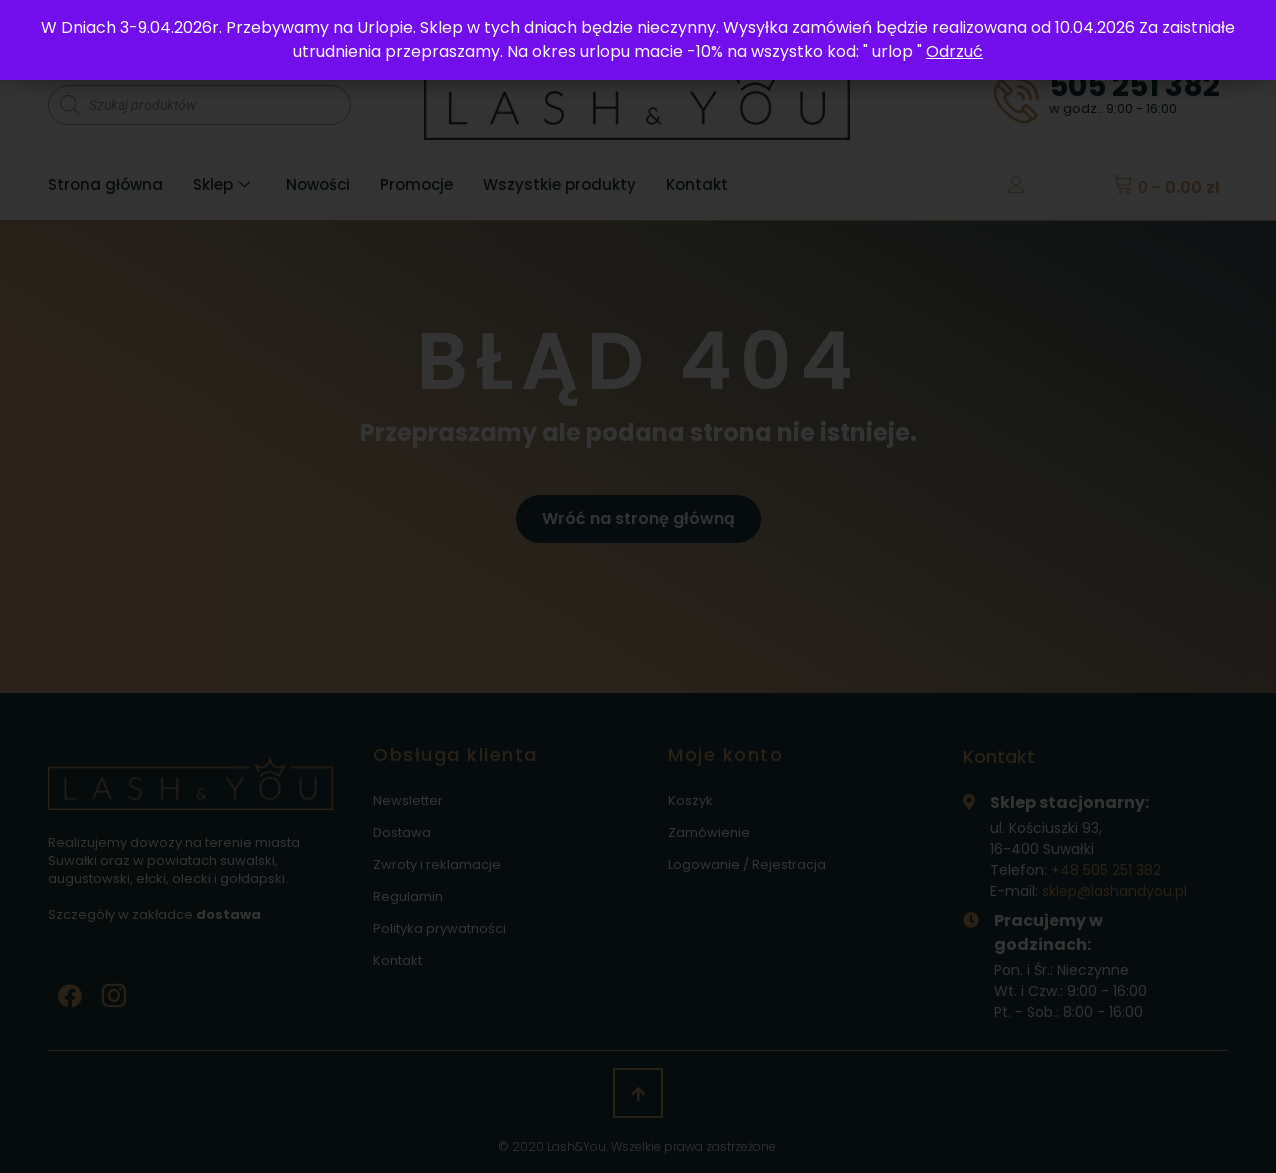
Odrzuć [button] (954, 51)
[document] (638, 586)
